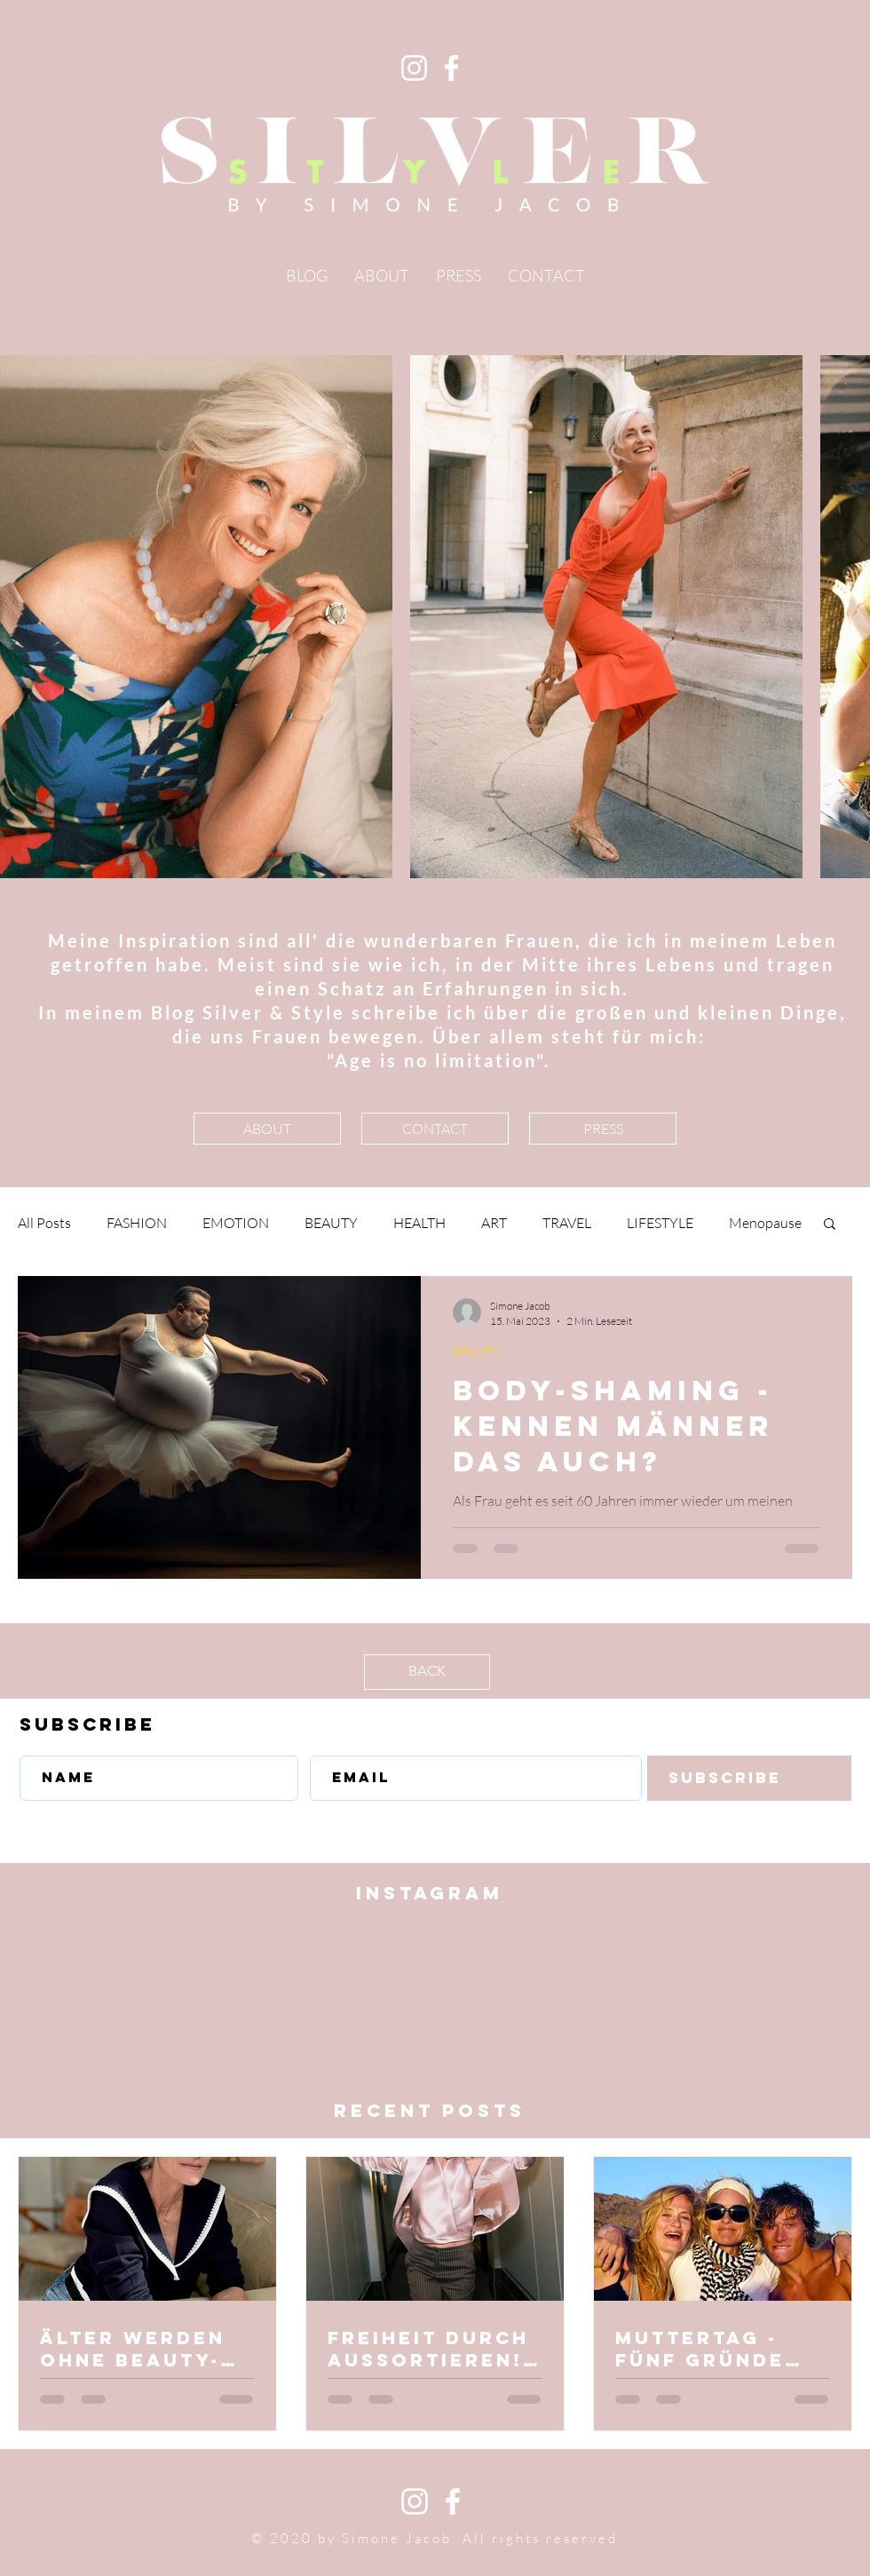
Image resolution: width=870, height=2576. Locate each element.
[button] (829, 1225)
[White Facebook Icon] (453, 2501)
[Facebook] (451, 68)
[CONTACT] (435, 1129)
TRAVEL (566, 1223)
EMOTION (235, 1223)
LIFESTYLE (660, 1223)
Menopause (765, 1223)
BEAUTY (331, 1223)
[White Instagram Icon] (414, 2501)
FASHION (137, 1223)
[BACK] (427, 1672)
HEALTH (419, 1223)
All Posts (44, 1223)
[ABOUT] (267, 1129)
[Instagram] (414, 68)
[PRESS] (602, 1129)
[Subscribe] (749, 1778)
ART (494, 1223)
